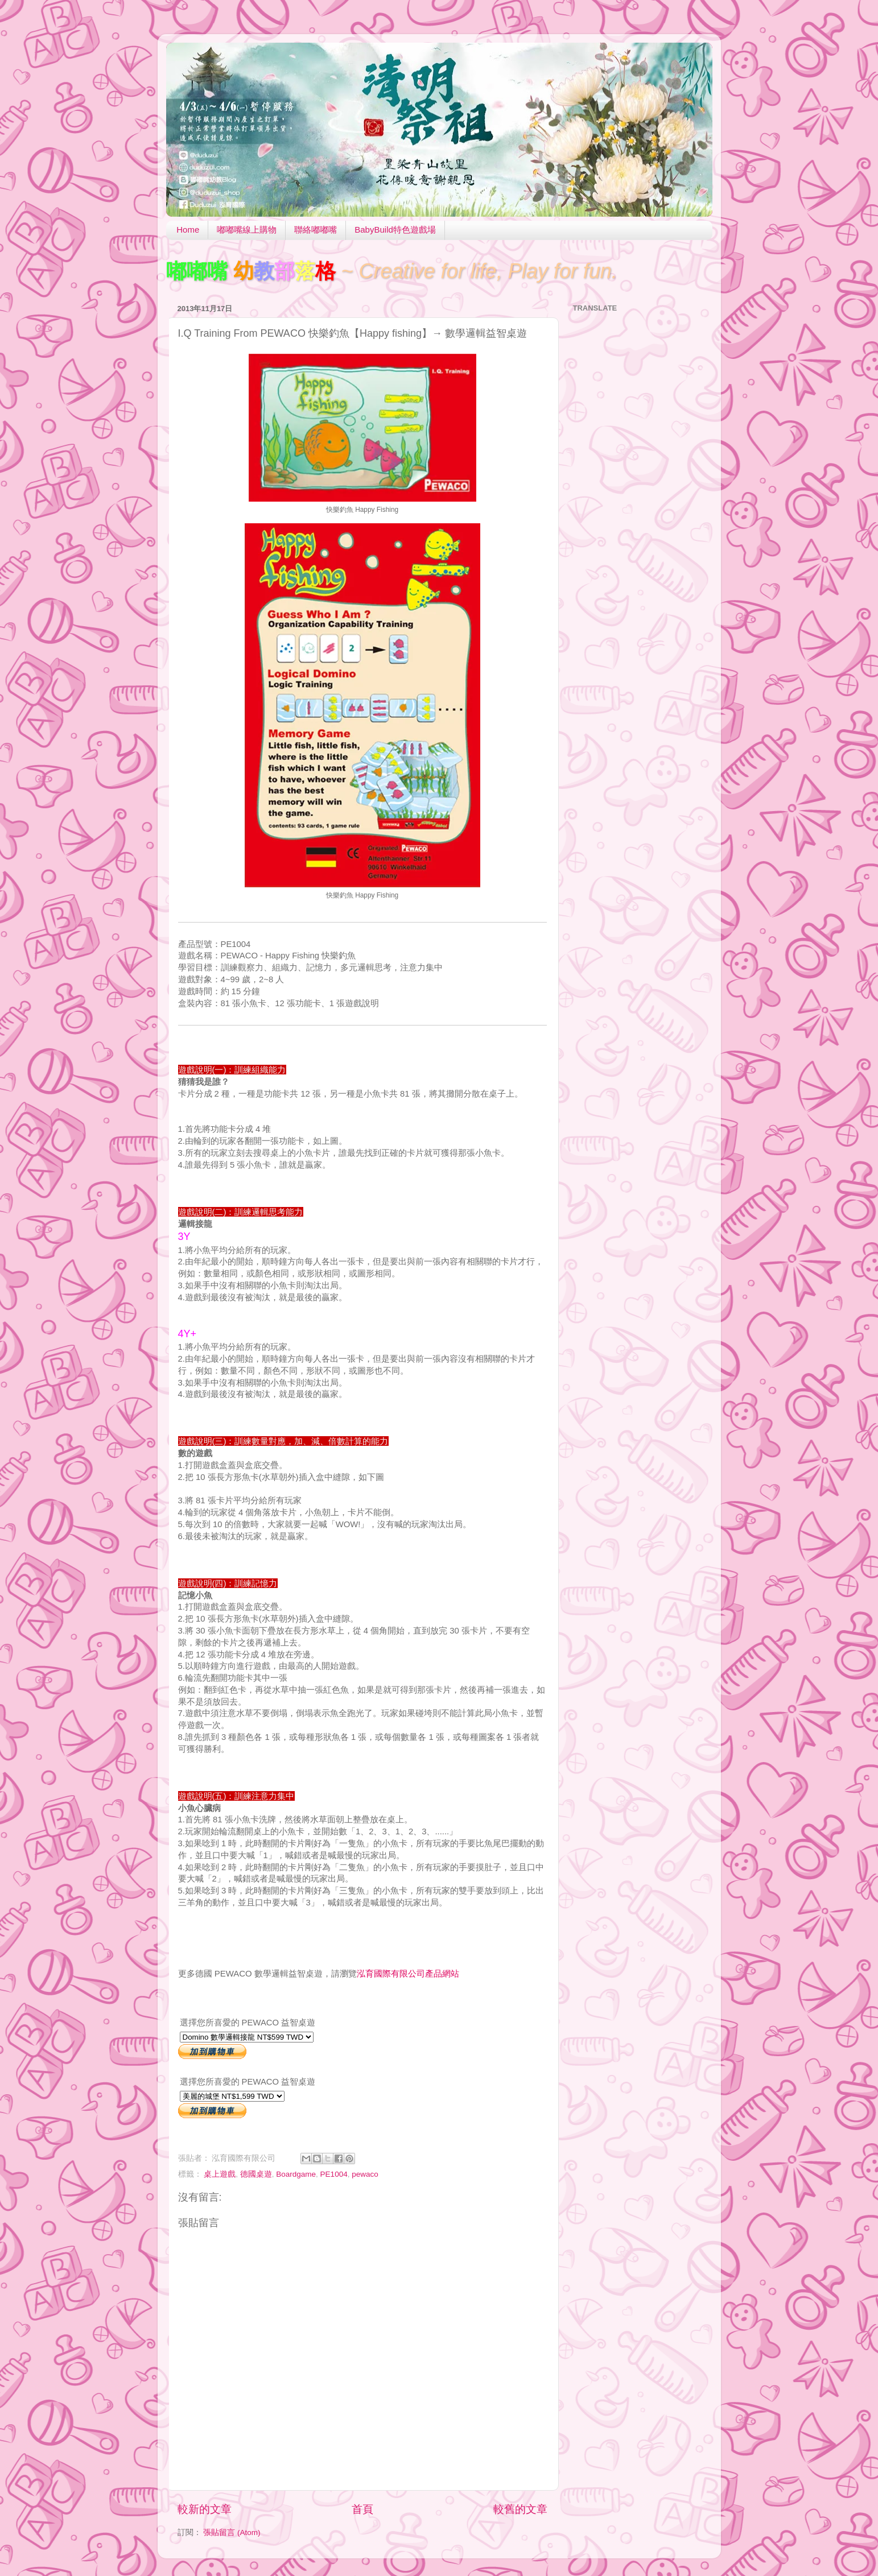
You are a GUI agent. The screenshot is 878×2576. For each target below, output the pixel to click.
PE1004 (334, 2174)
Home (187, 229)
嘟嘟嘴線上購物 (247, 229)
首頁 (362, 2509)
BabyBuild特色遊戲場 (395, 229)
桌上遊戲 (220, 2174)
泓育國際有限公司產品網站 (408, 1973)
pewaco (365, 2174)
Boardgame (296, 2174)
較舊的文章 (520, 2509)
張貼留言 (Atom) (231, 2532)
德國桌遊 (256, 2174)
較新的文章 (205, 2509)
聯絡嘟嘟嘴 (315, 229)
